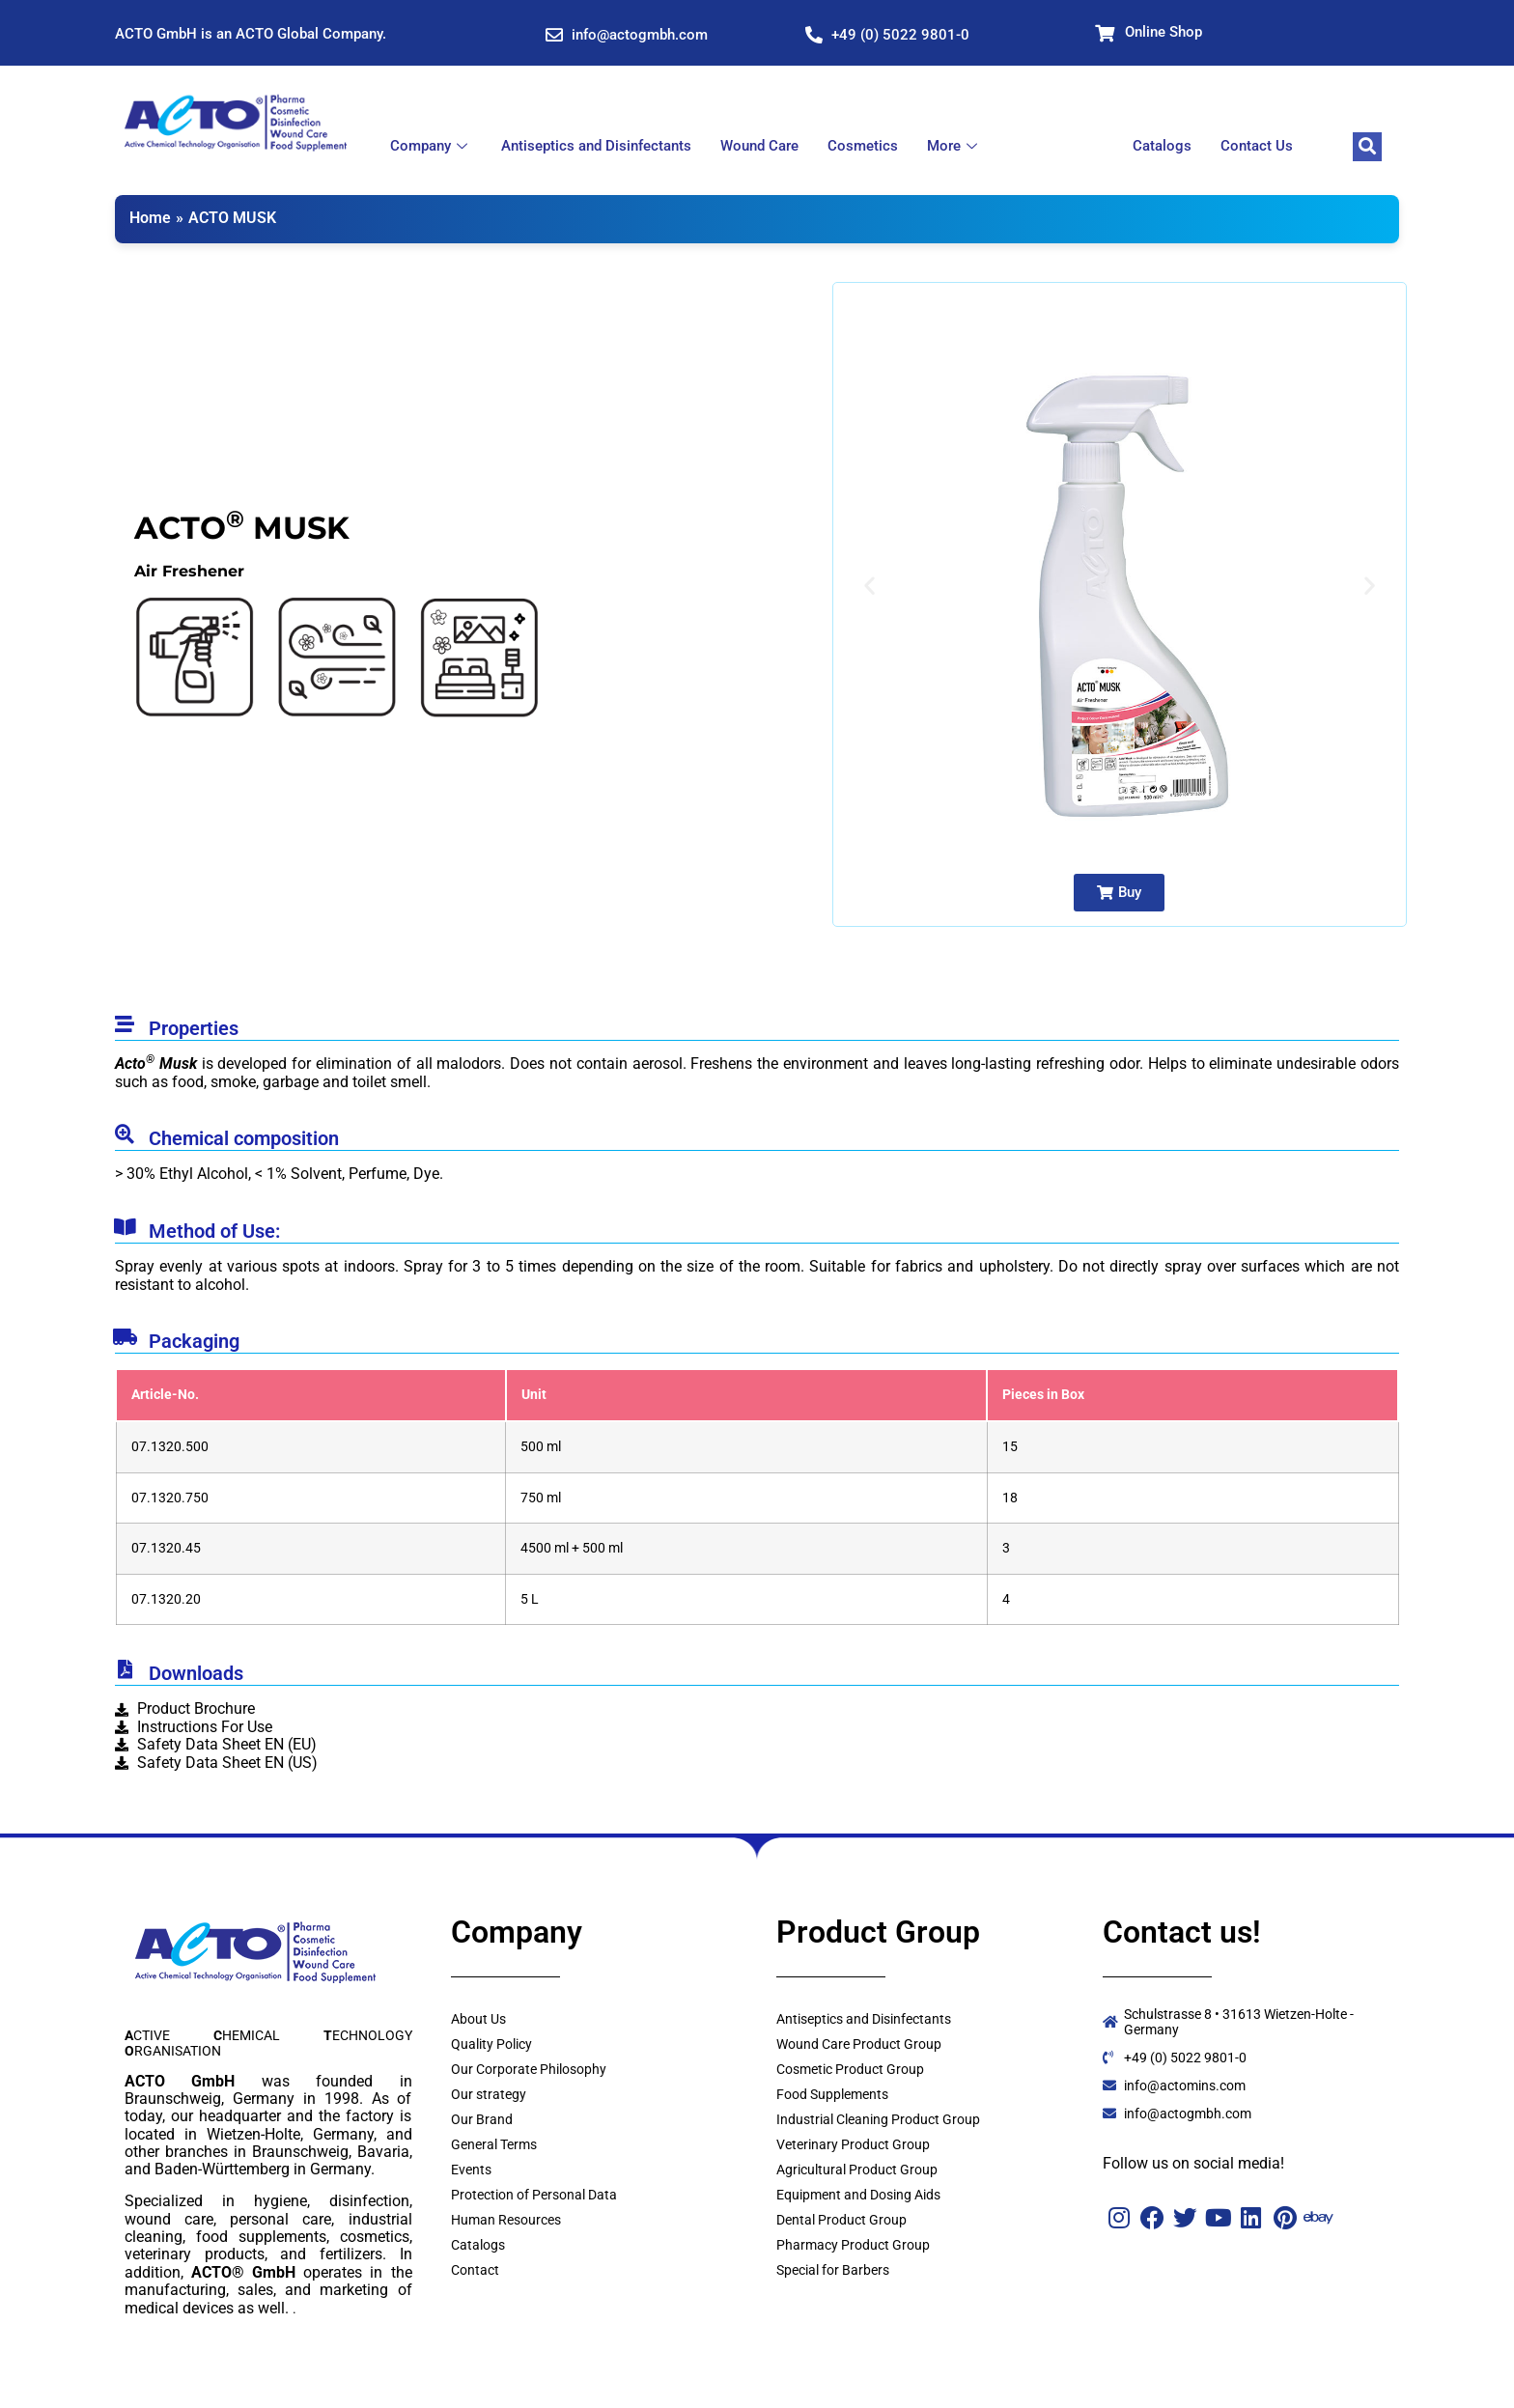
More (954, 145)
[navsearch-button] (1367, 146)
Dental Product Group (841, 2219)
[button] (869, 586)
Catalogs (1162, 145)
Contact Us (1256, 145)
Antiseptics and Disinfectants (596, 145)
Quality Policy (491, 2044)
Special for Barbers (832, 2270)
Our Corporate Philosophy (528, 2069)
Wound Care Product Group (858, 2044)
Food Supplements (832, 2094)
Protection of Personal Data (534, 2194)
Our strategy (488, 2094)
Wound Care (759, 145)
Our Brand (482, 2119)
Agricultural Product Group (857, 2169)
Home (150, 218)
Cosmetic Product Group (850, 2069)
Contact (475, 2270)
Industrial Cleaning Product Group (878, 2119)
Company (431, 145)
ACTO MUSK (232, 218)
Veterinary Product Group (853, 2144)
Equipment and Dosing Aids (858, 2194)
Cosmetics (862, 145)
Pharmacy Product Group (853, 2245)
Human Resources (506, 2219)
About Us (478, 2019)
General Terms (494, 2144)
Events (471, 2169)
